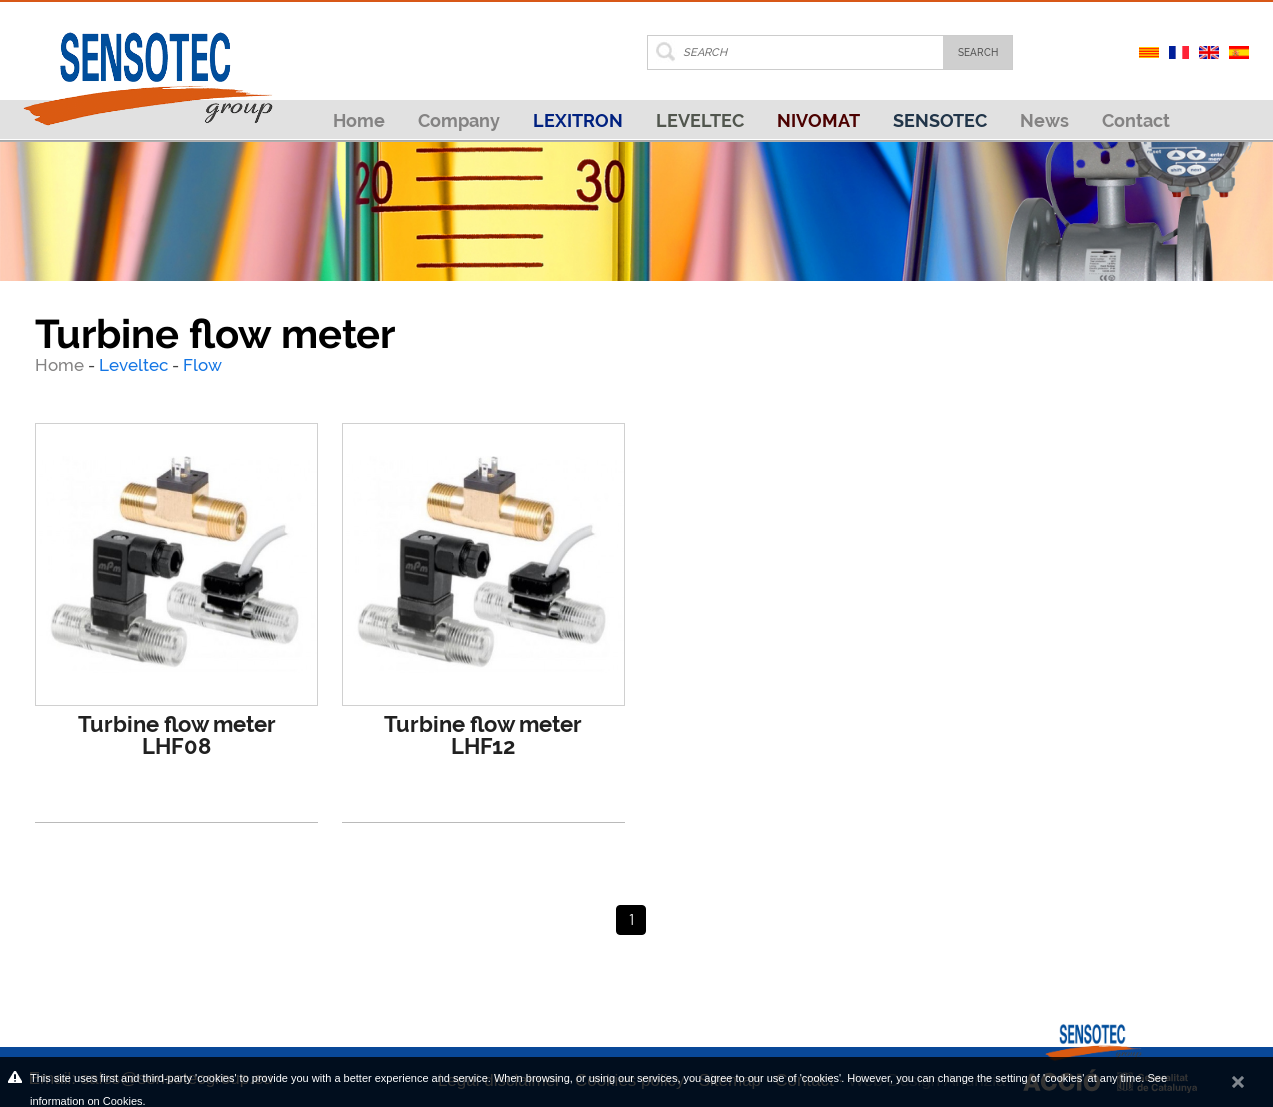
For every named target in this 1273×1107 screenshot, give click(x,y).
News (1044, 120)
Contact (1136, 120)
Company (459, 120)
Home (359, 120)
